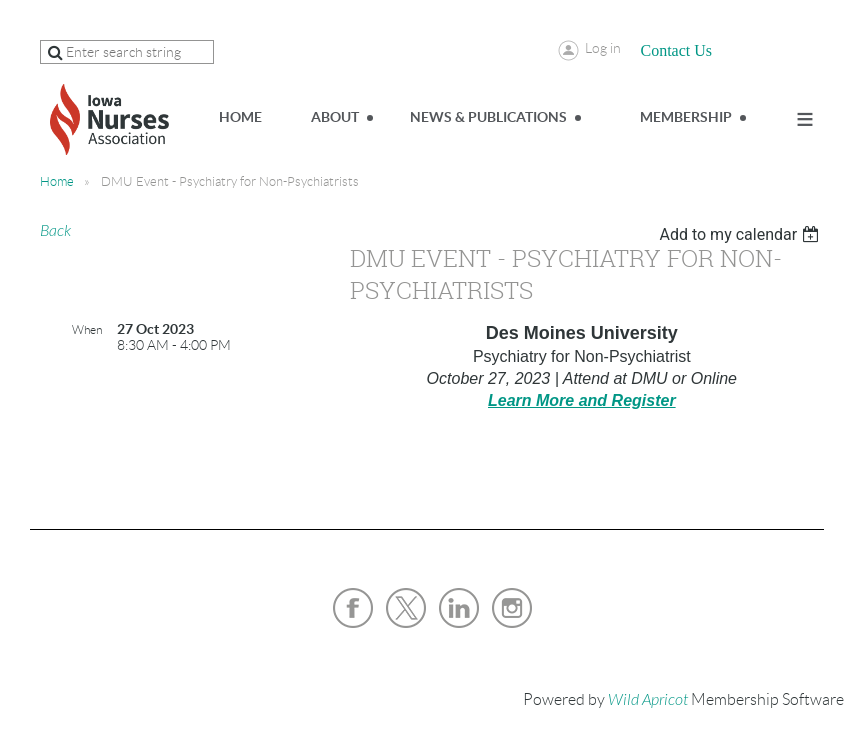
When (87, 329)
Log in (603, 48)
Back (55, 231)
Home (57, 181)
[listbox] (741, 234)
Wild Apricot (648, 700)
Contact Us (677, 50)
